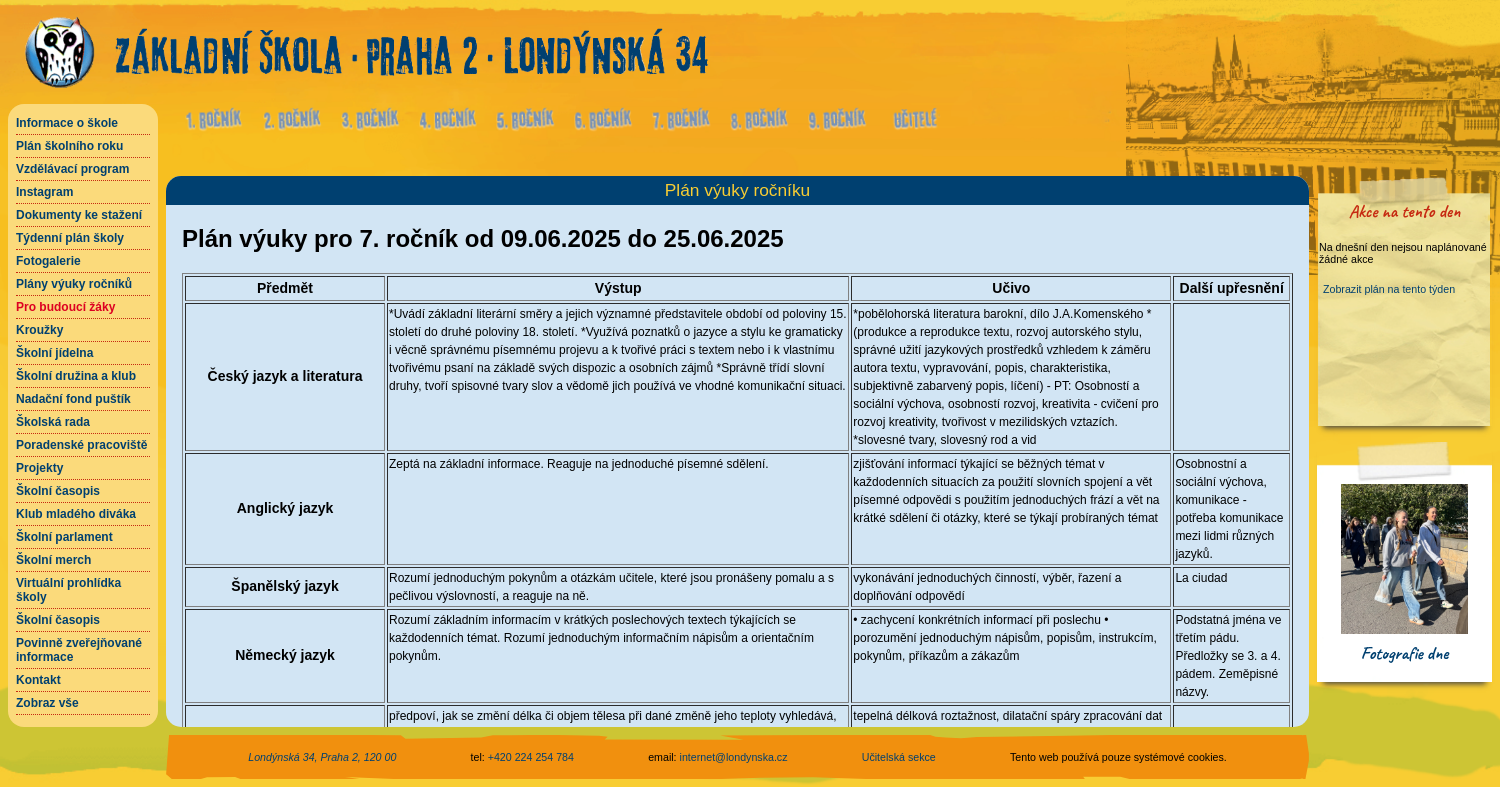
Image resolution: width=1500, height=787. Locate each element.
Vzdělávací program (72, 169)
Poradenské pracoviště (81, 445)
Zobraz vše (47, 703)
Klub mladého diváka (76, 514)
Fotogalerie (48, 261)
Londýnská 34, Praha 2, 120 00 (322, 757)
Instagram (44, 192)
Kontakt (38, 680)
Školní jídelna (54, 353)
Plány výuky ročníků (74, 284)
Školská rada (53, 422)
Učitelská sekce (899, 757)
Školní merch (53, 560)
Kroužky (39, 330)
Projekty (39, 468)
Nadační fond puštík (73, 399)
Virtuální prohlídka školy (68, 590)
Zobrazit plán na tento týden (1389, 289)
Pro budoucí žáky (65, 307)
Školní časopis (58, 491)
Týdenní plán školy (70, 238)
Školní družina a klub (76, 376)
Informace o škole (67, 123)
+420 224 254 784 (531, 757)
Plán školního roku (69, 146)
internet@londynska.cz (734, 757)
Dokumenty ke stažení (79, 215)
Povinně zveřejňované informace (79, 650)
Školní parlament (64, 537)
